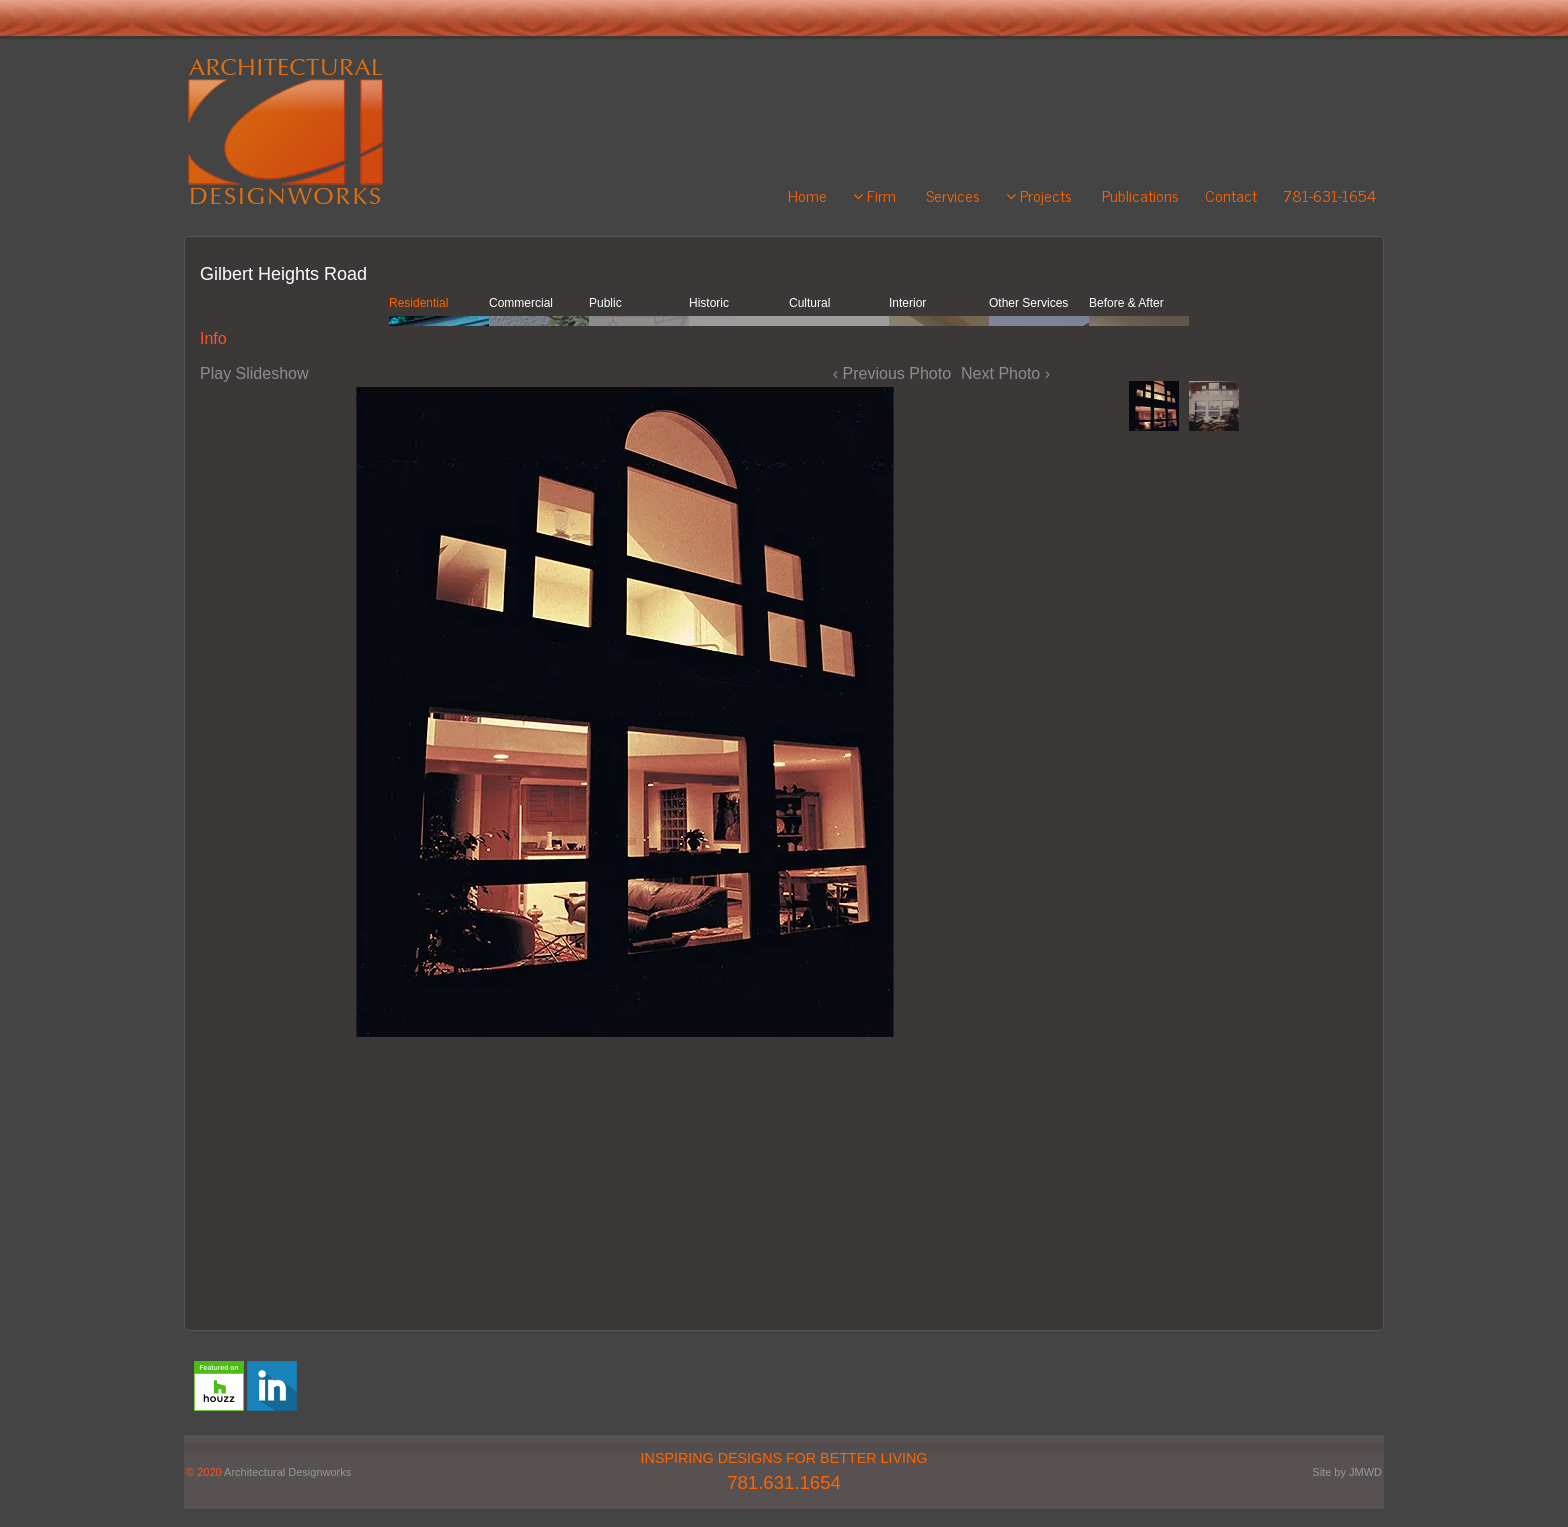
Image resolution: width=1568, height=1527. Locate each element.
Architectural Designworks (287, 1472)
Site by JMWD (1347, 1472)
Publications (1140, 195)
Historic (709, 303)
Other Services (1028, 303)
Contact (1231, 195)
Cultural (809, 303)
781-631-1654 (1329, 195)
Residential (418, 303)
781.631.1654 (784, 1482)
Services (953, 195)
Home (807, 195)
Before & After (1126, 303)
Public (605, 303)
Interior (907, 303)
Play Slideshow (254, 373)
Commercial (521, 303)
